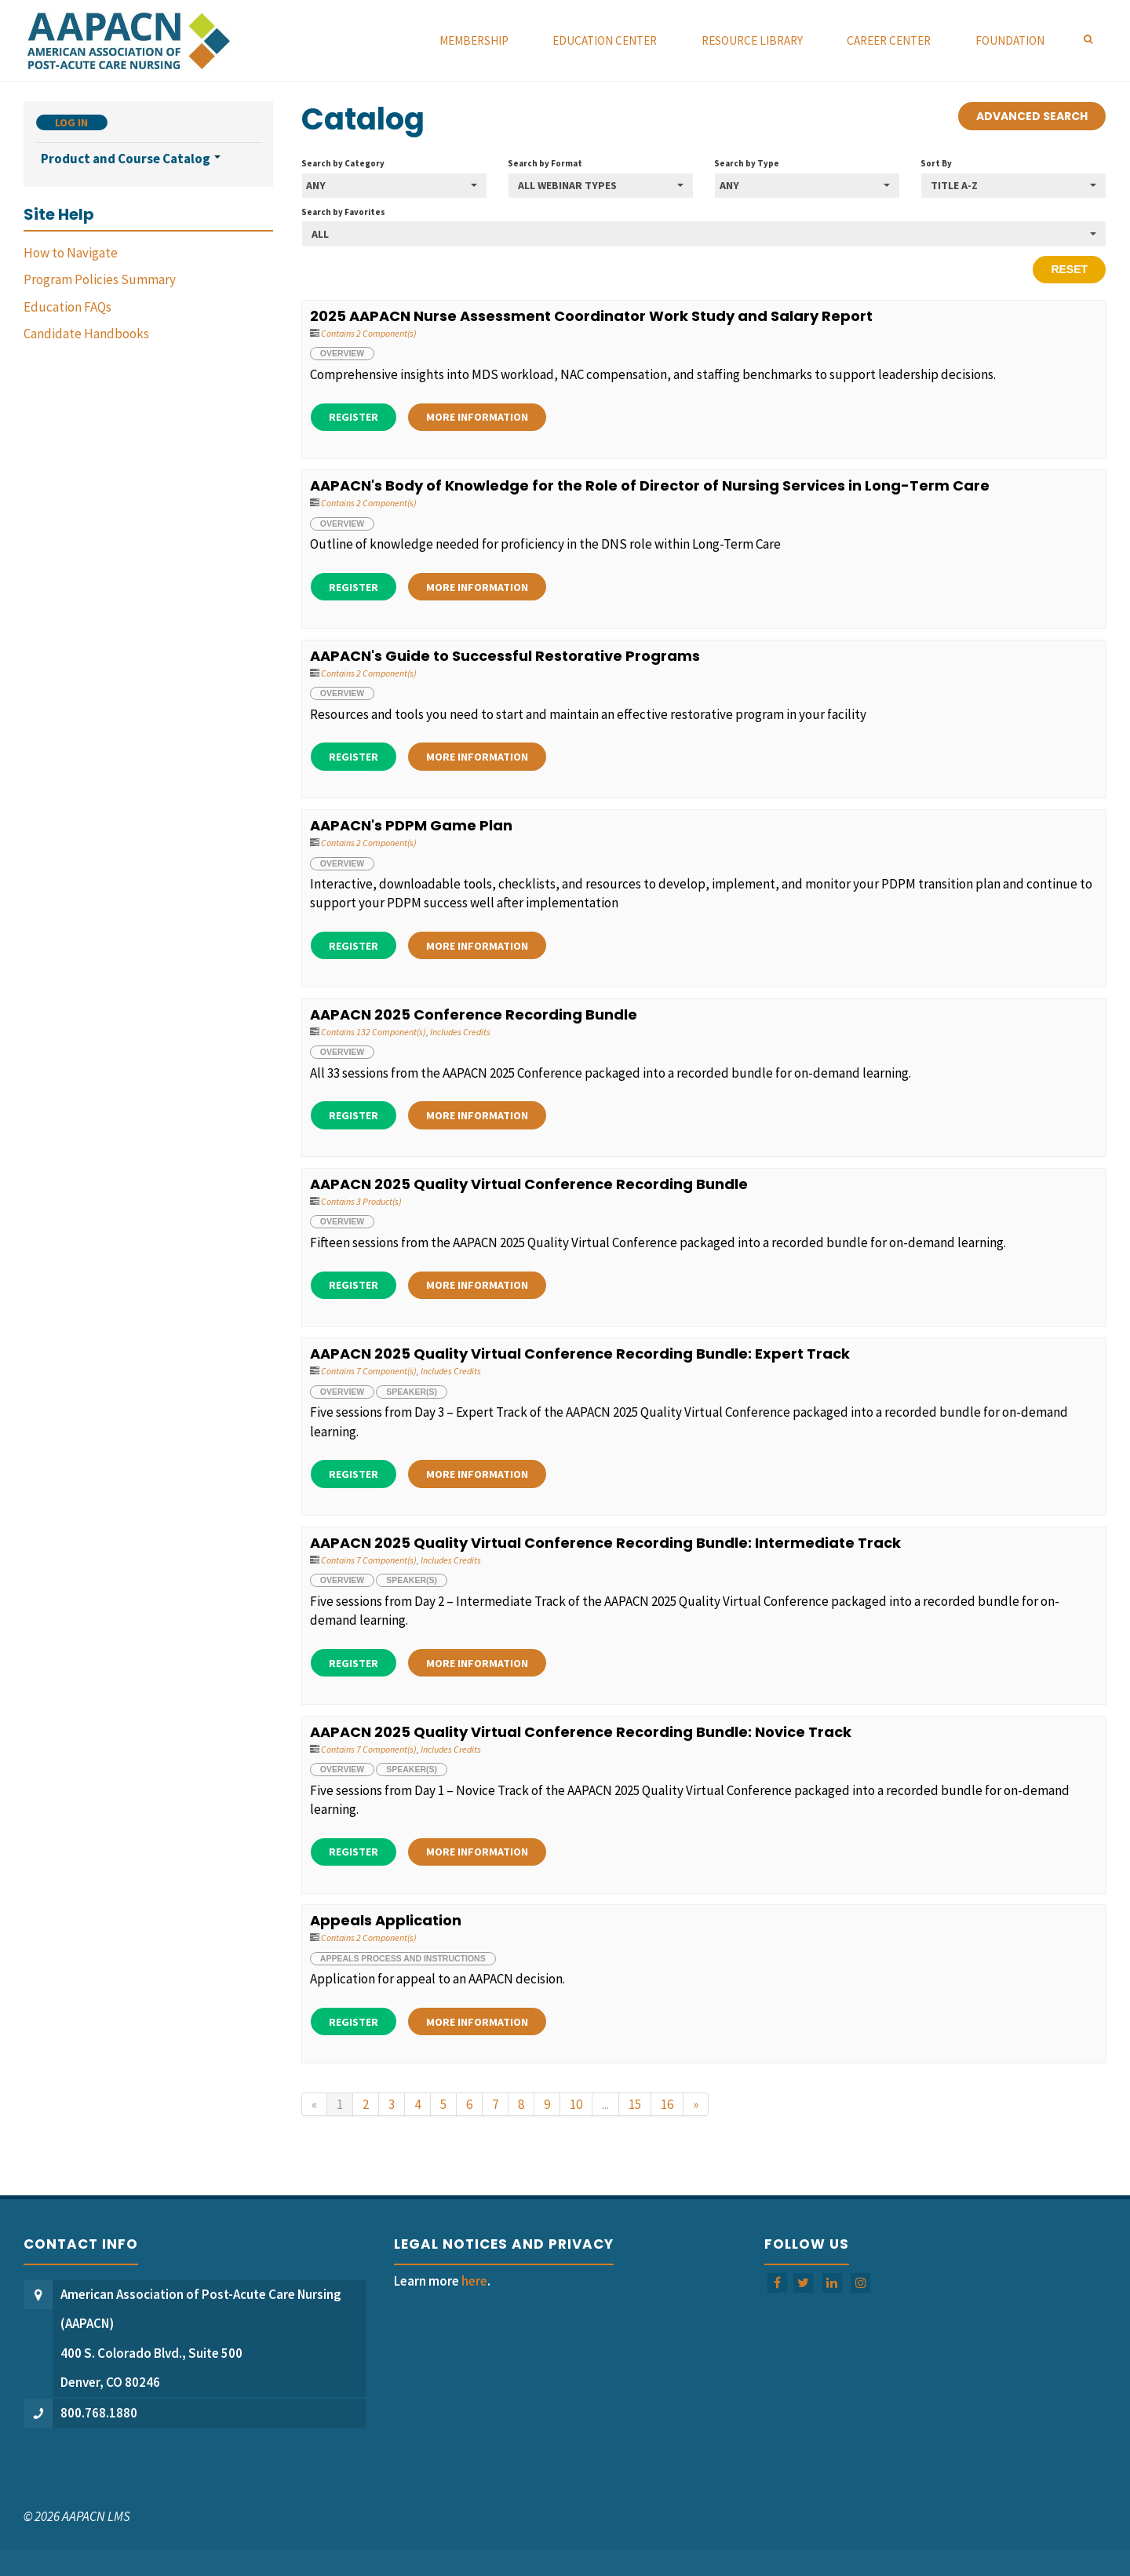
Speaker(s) (411, 1391)
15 (635, 2104)
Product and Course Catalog (131, 158)
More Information (477, 417)
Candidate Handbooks (86, 333)
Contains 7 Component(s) (369, 1371)
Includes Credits (460, 1032)
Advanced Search (1032, 116)
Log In (71, 122)
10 (576, 2104)
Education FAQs (67, 307)
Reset (1069, 269)
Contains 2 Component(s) (369, 333)
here (474, 2281)
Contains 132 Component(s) (373, 1032)
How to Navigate (71, 252)
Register (353, 417)
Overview (342, 353)
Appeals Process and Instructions (403, 1958)
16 (667, 2104)
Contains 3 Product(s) (361, 1201)
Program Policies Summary (100, 279)
